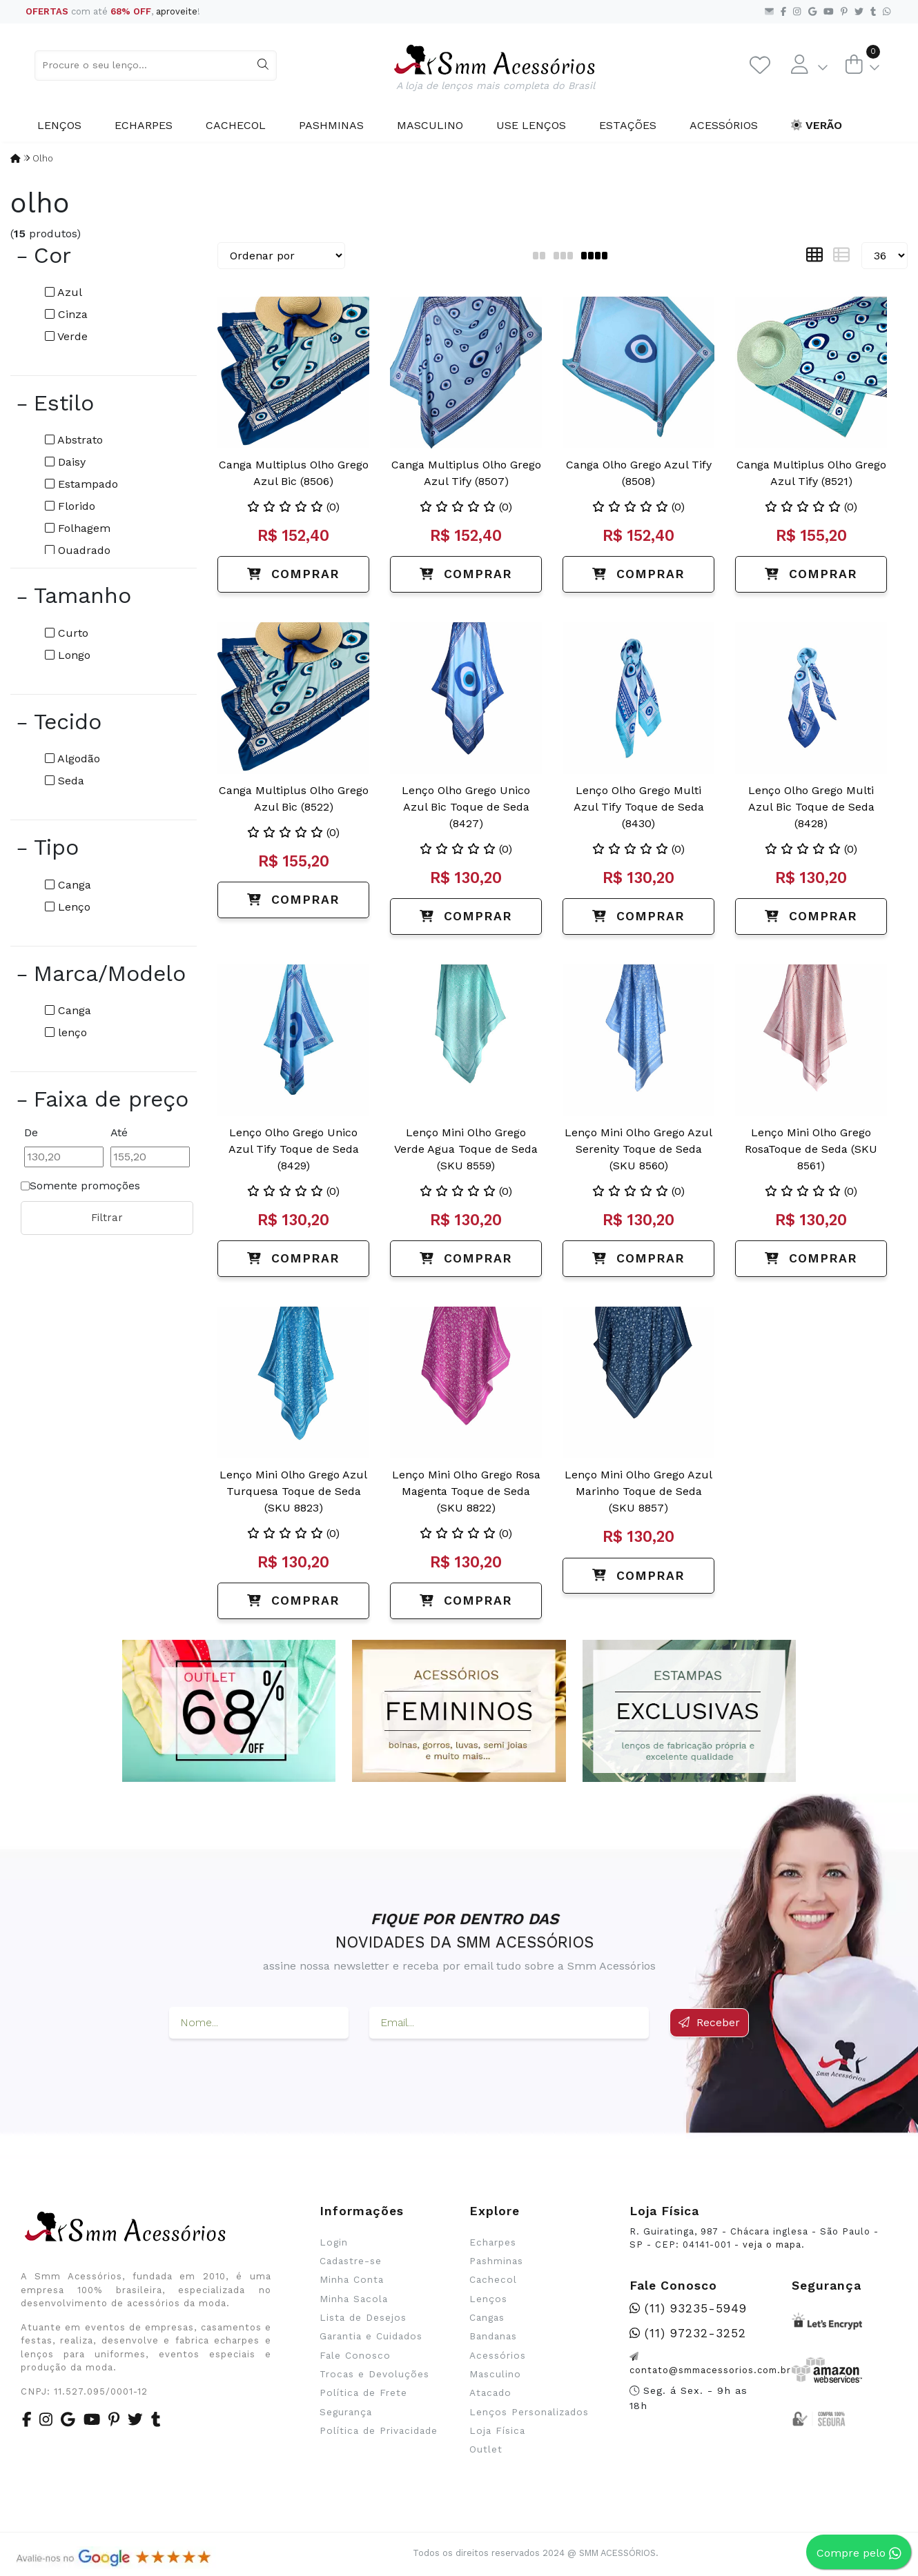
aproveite (176, 11)
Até (119, 1132)
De (31, 1132)
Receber (709, 2022)
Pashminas (331, 125)
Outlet (485, 2449)
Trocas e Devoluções (374, 2373)
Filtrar (107, 1217)
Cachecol (236, 125)
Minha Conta (352, 2279)
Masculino (430, 125)
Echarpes (144, 125)
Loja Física (497, 2430)
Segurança (346, 2411)
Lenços (59, 125)
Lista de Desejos (363, 2317)
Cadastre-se (351, 2260)
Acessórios (724, 125)
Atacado (490, 2392)
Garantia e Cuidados (371, 2335)
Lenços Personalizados (529, 2411)
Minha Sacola (354, 2298)
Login (334, 2242)
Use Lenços (531, 125)
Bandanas (493, 2335)
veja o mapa (772, 2244)
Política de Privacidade (379, 2430)
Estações (627, 125)
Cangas (487, 2317)
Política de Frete (363, 2392)
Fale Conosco (355, 2355)
